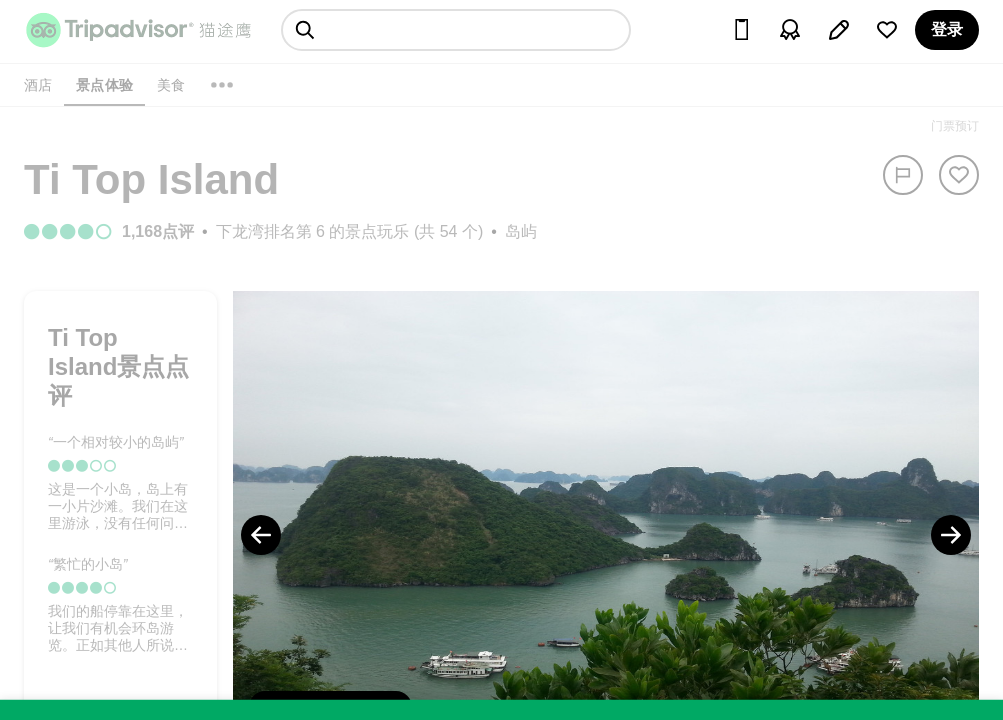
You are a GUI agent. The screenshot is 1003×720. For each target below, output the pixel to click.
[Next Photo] (951, 535)
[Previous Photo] (261, 535)
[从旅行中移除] (959, 175)
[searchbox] (456, 30)
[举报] (903, 175)
